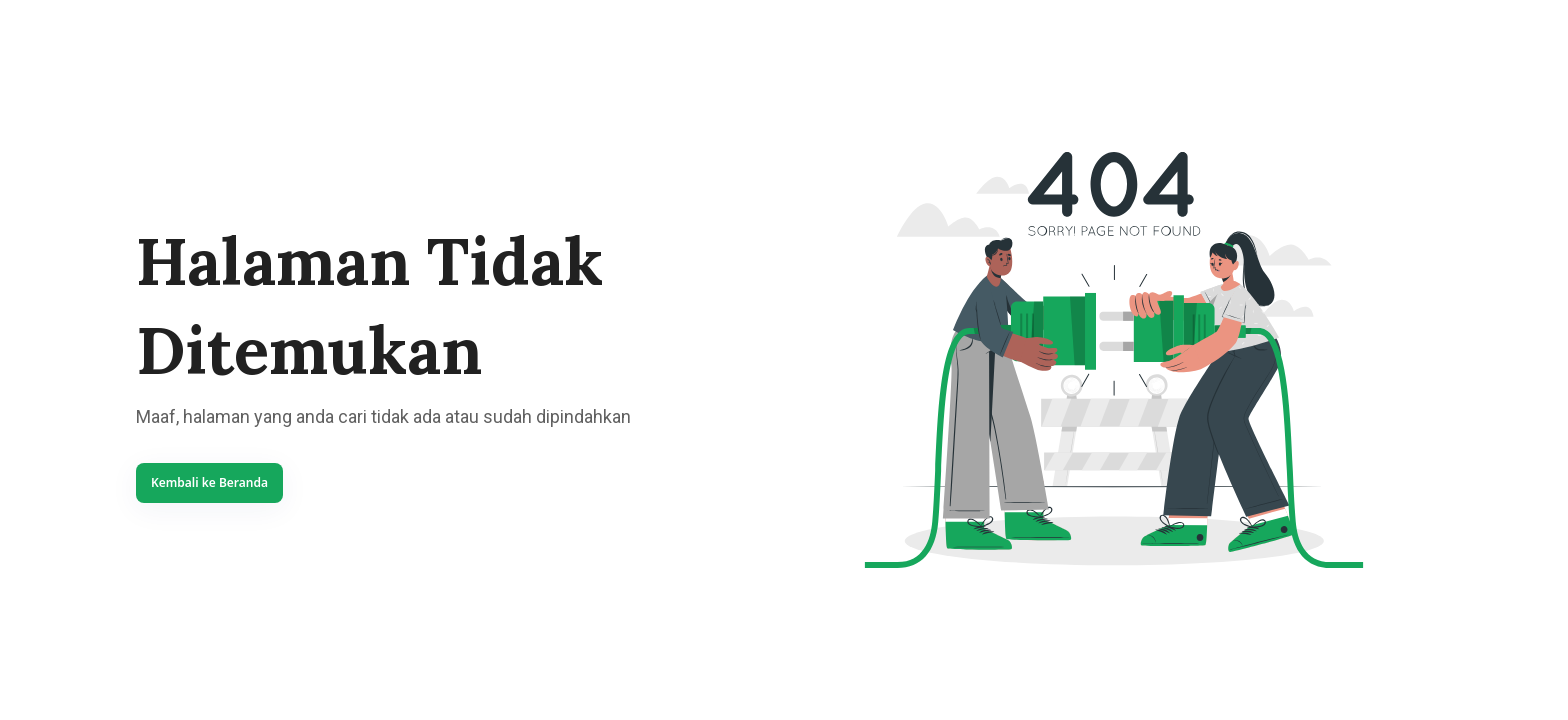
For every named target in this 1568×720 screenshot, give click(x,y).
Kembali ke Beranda (209, 482)
